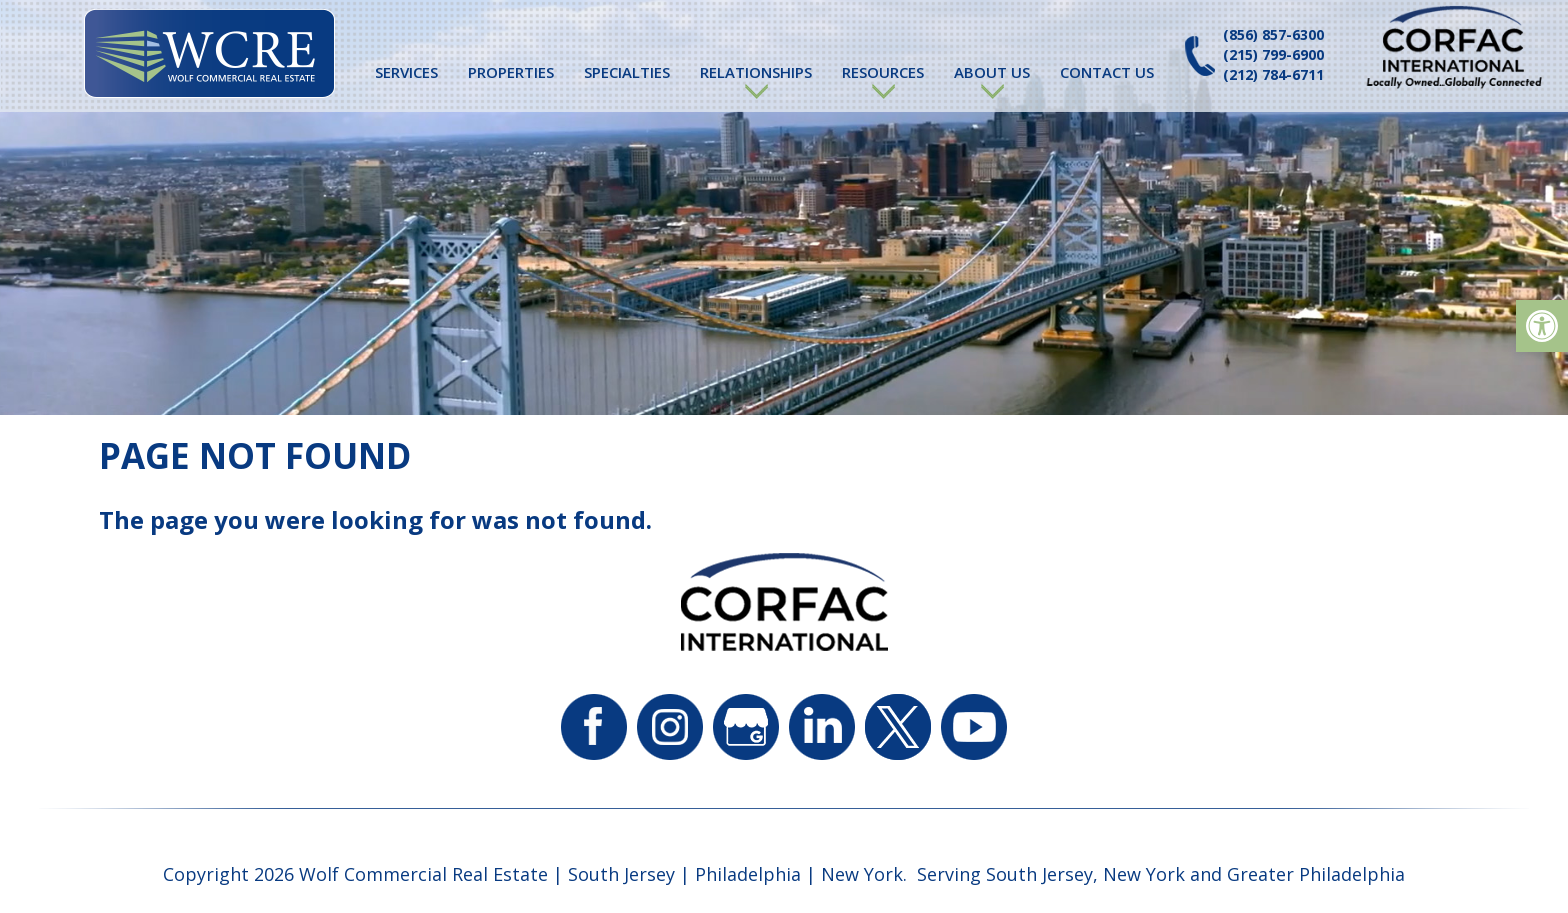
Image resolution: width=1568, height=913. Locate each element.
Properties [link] (511, 72)
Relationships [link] (756, 72)
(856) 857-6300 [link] (1273, 34)
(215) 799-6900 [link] (1273, 54)
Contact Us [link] (1107, 72)
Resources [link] (883, 72)
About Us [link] (992, 72)
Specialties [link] (627, 72)
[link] (1542, 326)
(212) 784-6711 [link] (1273, 74)
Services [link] (406, 72)
